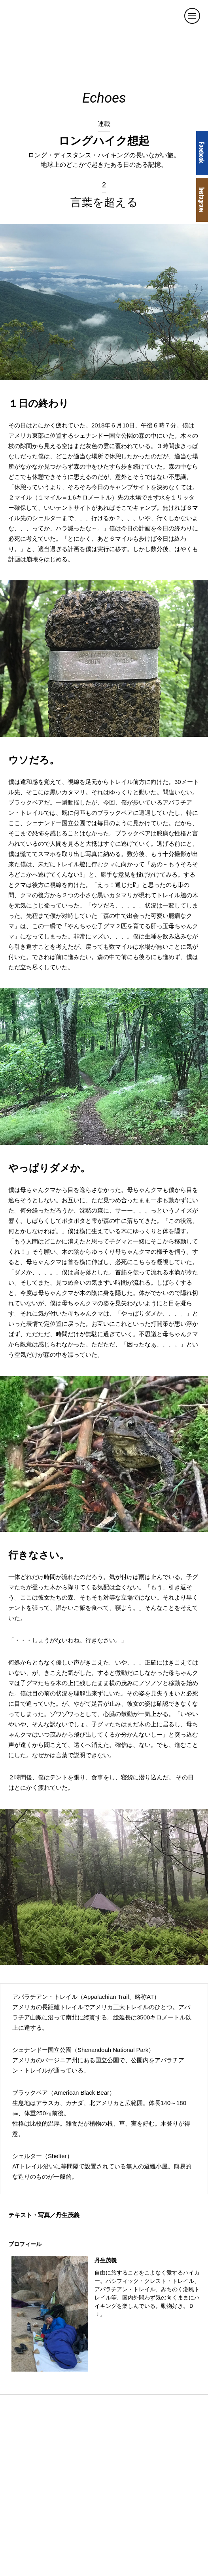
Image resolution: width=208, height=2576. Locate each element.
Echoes (104, 98)
